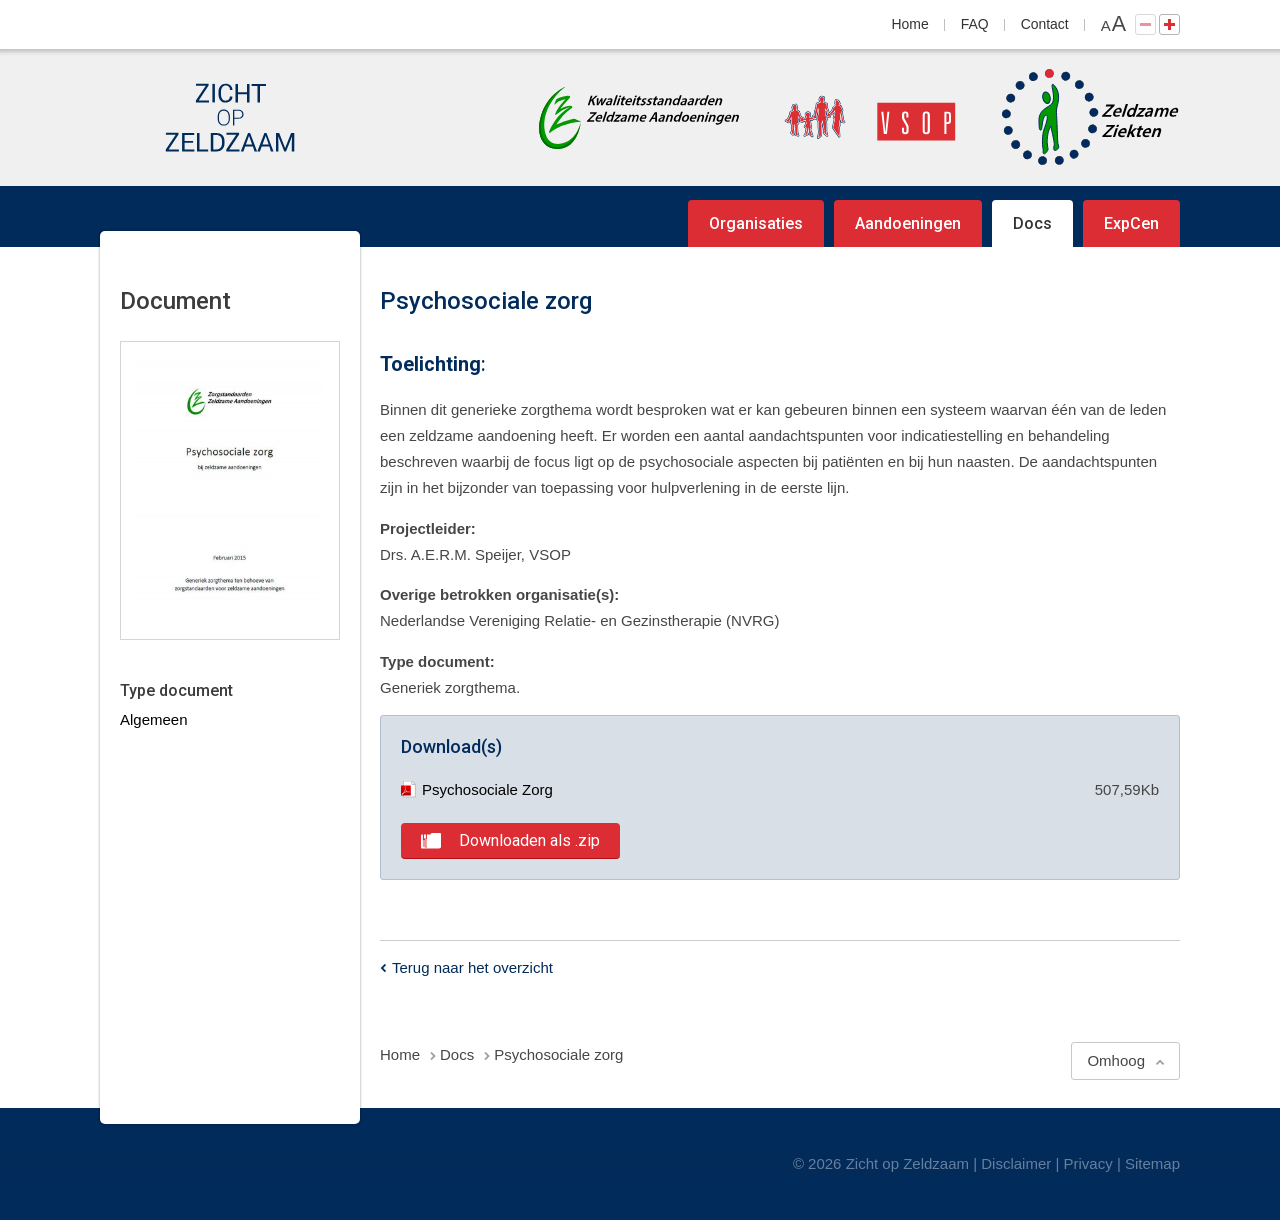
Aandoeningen (908, 223)
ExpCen (1131, 223)
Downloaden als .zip (529, 840)
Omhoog (1116, 1060)
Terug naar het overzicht (472, 967)
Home (910, 24)
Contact (1045, 24)
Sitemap (1152, 1163)
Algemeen (154, 719)
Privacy (1088, 1163)
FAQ (975, 24)
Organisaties (756, 223)
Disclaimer (1016, 1163)
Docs (1032, 223)
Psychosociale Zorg (477, 789)
